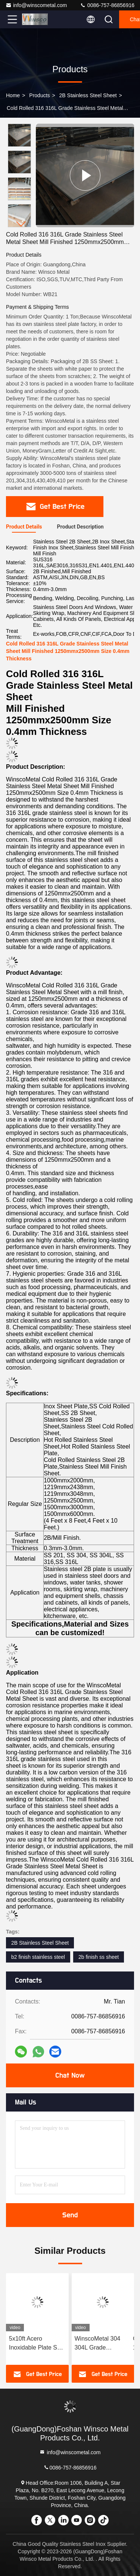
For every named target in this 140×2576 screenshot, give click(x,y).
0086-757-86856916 (107, 5)
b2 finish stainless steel (38, 1957)
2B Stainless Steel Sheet (88, 95)
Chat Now (70, 2075)
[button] (21, 224)
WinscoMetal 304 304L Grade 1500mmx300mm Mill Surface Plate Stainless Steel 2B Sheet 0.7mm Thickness (99, 2343)
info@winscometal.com (36, 5)
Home (13, 95)
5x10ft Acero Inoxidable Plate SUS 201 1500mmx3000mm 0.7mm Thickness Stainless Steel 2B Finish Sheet (37, 2343)
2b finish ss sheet (98, 1957)
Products (39, 95)
